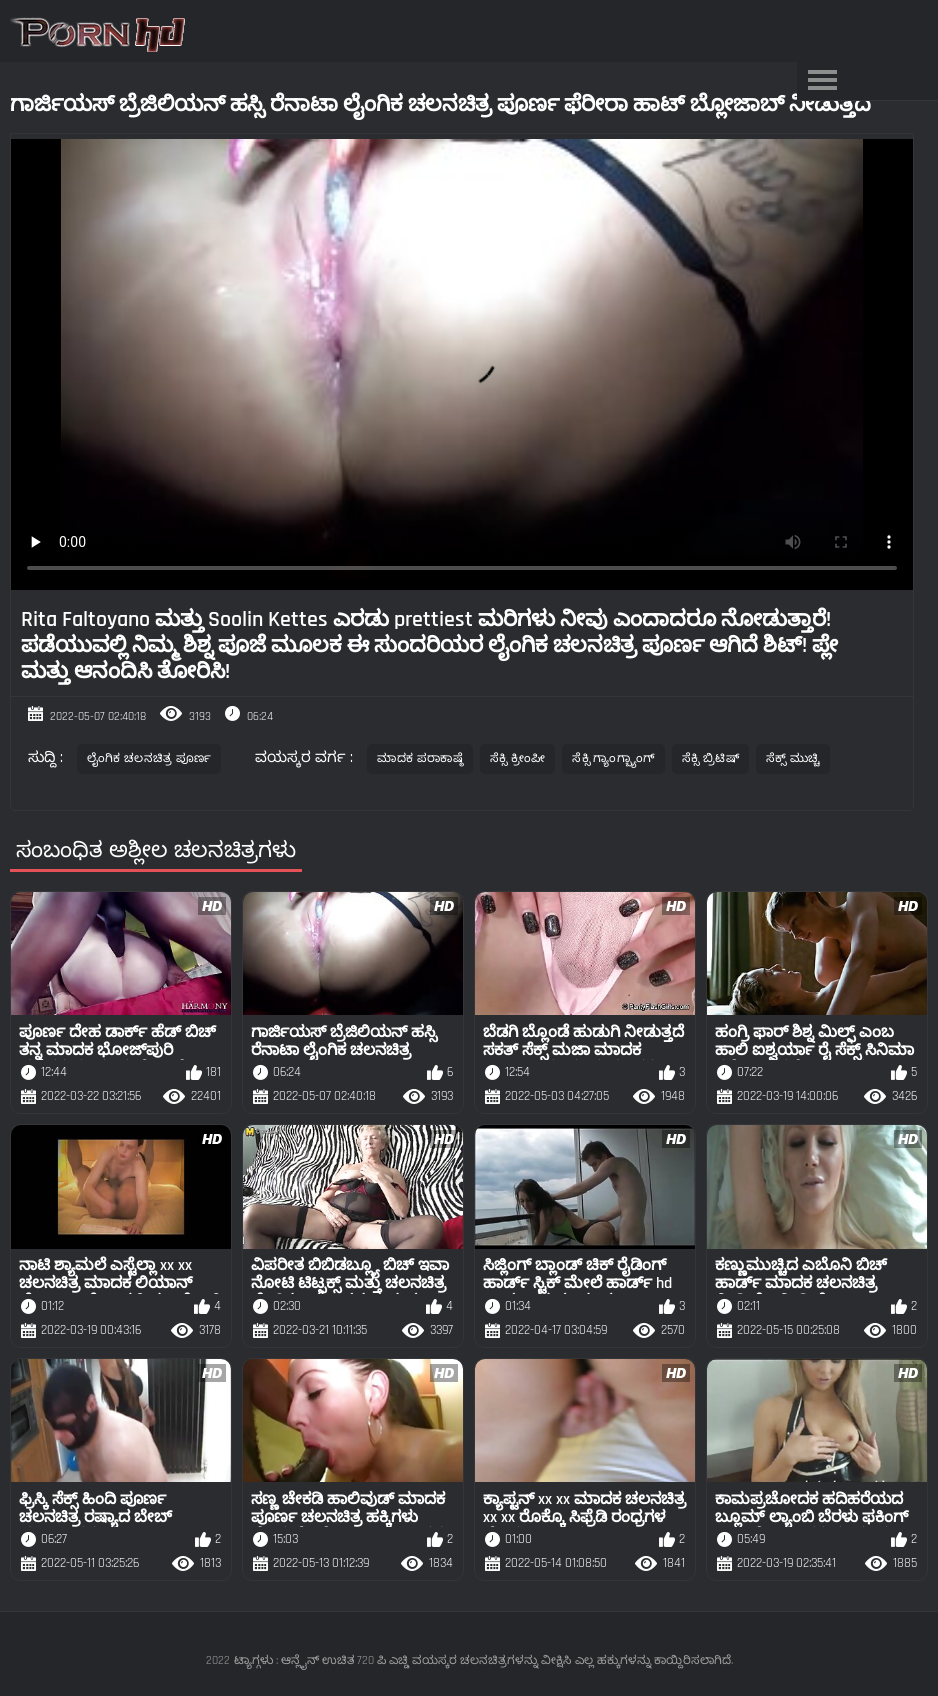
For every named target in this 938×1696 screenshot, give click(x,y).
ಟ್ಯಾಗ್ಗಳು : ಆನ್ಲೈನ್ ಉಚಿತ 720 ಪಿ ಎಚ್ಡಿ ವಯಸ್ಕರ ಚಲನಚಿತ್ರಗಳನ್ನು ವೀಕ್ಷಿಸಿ (402, 1660)
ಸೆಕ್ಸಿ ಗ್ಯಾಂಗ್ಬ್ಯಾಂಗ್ (613, 758)
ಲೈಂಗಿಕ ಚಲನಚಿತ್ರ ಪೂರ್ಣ (149, 758)
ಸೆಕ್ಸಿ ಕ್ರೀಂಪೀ (518, 758)
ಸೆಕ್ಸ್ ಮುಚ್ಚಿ (793, 758)
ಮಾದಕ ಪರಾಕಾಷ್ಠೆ (419, 758)
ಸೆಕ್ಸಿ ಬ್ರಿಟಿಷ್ (710, 758)
